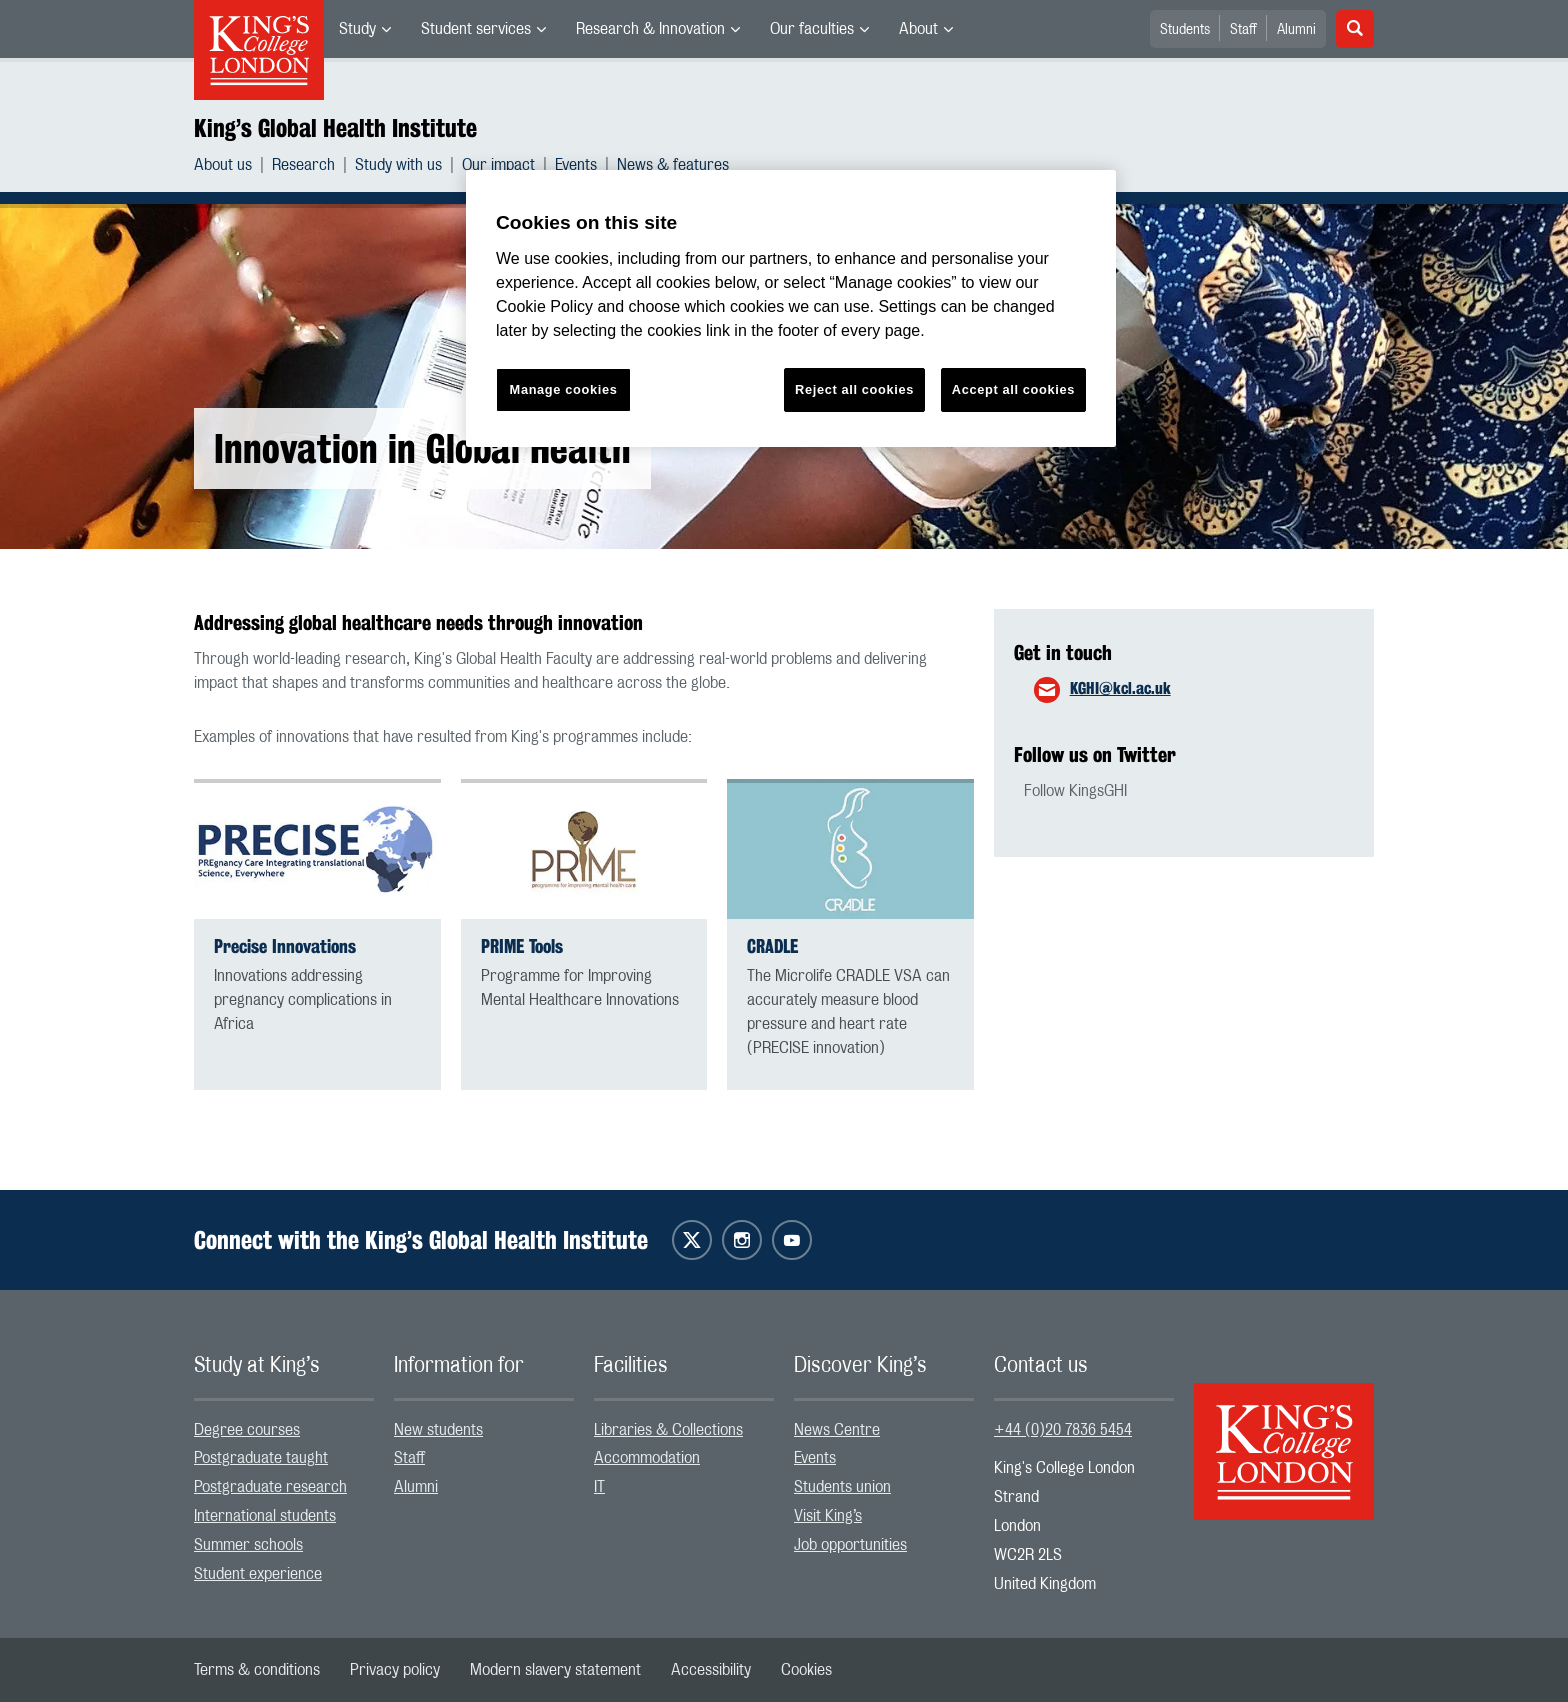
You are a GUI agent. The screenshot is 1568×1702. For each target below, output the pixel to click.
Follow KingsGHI (1075, 791)
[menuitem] (365, 29)
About (918, 29)
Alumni (1296, 30)
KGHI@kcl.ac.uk (1120, 688)
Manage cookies (564, 389)
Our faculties (812, 29)
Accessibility (711, 1670)
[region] (791, 308)
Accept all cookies (1013, 389)
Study (357, 29)
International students (265, 1516)
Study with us (398, 165)
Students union (842, 1487)
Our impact (498, 165)
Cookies (806, 1670)
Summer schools (248, 1545)
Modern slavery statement (555, 1670)
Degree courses (247, 1430)
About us (223, 165)
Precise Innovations (285, 946)
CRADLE (772, 946)
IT (599, 1487)
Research (303, 165)
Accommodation (647, 1458)
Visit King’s (828, 1516)
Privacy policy (395, 1670)
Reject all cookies (854, 389)
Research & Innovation (650, 29)
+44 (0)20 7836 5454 (1063, 1430)
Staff (1243, 30)
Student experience (258, 1574)
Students (1185, 30)
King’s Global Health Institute (335, 128)
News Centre (837, 1430)
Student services (476, 29)
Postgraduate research (270, 1487)
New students (438, 1430)
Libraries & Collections (668, 1430)
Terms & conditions (257, 1670)
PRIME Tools (522, 946)
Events (576, 165)
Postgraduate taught (261, 1458)
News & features (673, 165)
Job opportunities (850, 1545)
